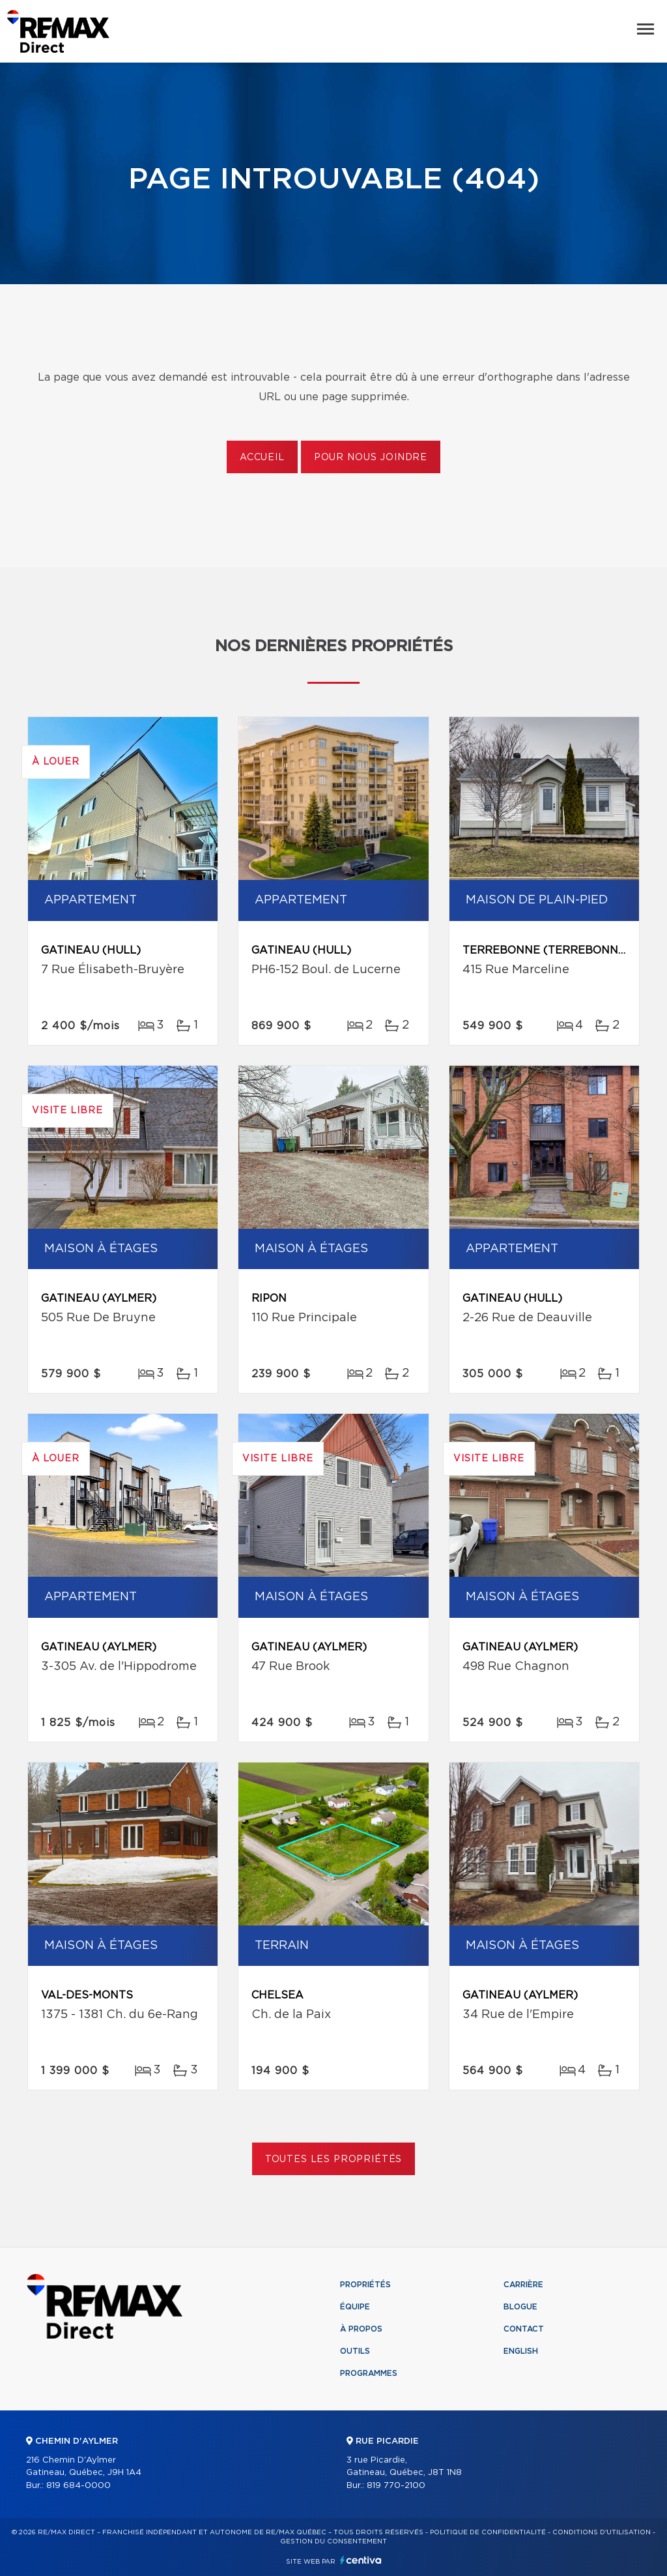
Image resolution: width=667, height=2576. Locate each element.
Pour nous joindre (370, 457)
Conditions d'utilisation (601, 2532)
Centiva (361, 2560)
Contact (524, 2329)
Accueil (262, 457)
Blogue (520, 2307)
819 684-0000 (78, 2485)
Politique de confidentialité (488, 2532)
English (521, 2351)
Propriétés (365, 2285)
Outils (355, 2351)
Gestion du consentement (333, 2541)
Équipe (355, 2307)
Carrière (523, 2285)
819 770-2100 (396, 2485)
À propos (361, 2329)
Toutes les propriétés (334, 2159)
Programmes (368, 2373)
